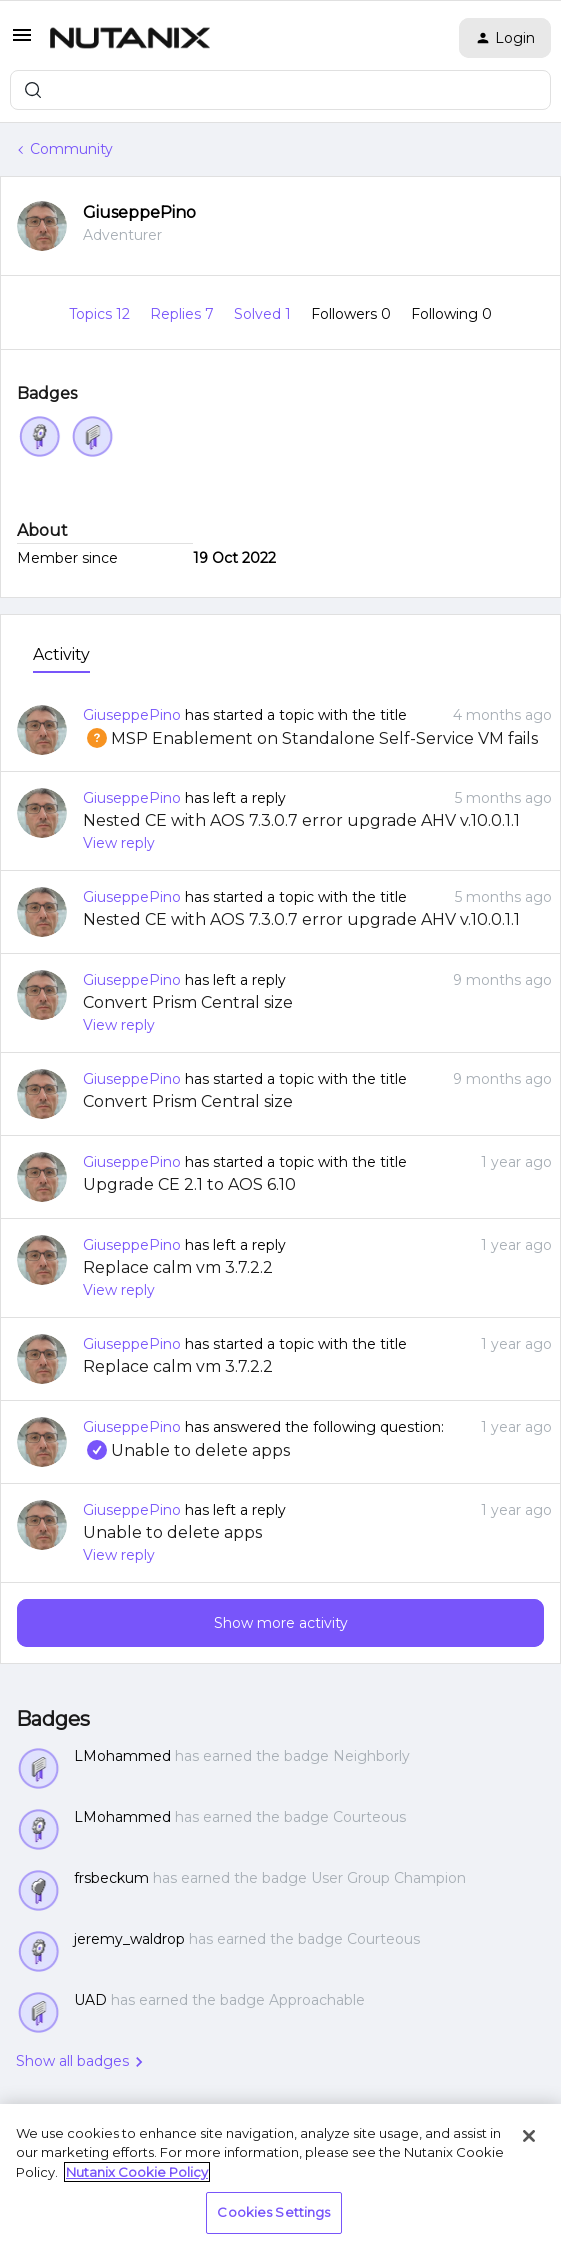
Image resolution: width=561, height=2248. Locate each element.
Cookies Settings (273, 2212)
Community (71, 149)
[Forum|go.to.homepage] (130, 38)
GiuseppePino (139, 212)
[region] (280, 2176)
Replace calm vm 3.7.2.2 (178, 1267)
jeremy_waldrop (129, 1939)
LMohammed (122, 1756)
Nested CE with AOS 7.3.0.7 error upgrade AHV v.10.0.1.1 (301, 820)
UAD (90, 2000)
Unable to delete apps (186, 1450)
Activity (61, 654)
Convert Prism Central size (188, 1002)
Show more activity (281, 1623)
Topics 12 (101, 314)
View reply (119, 843)
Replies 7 (184, 314)
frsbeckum (111, 1878)
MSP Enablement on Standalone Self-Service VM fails (310, 738)
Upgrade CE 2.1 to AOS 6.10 (189, 1184)
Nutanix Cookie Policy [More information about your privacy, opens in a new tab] (137, 2172)
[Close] (529, 2136)
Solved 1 (264, 314)
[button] (22, 42)
